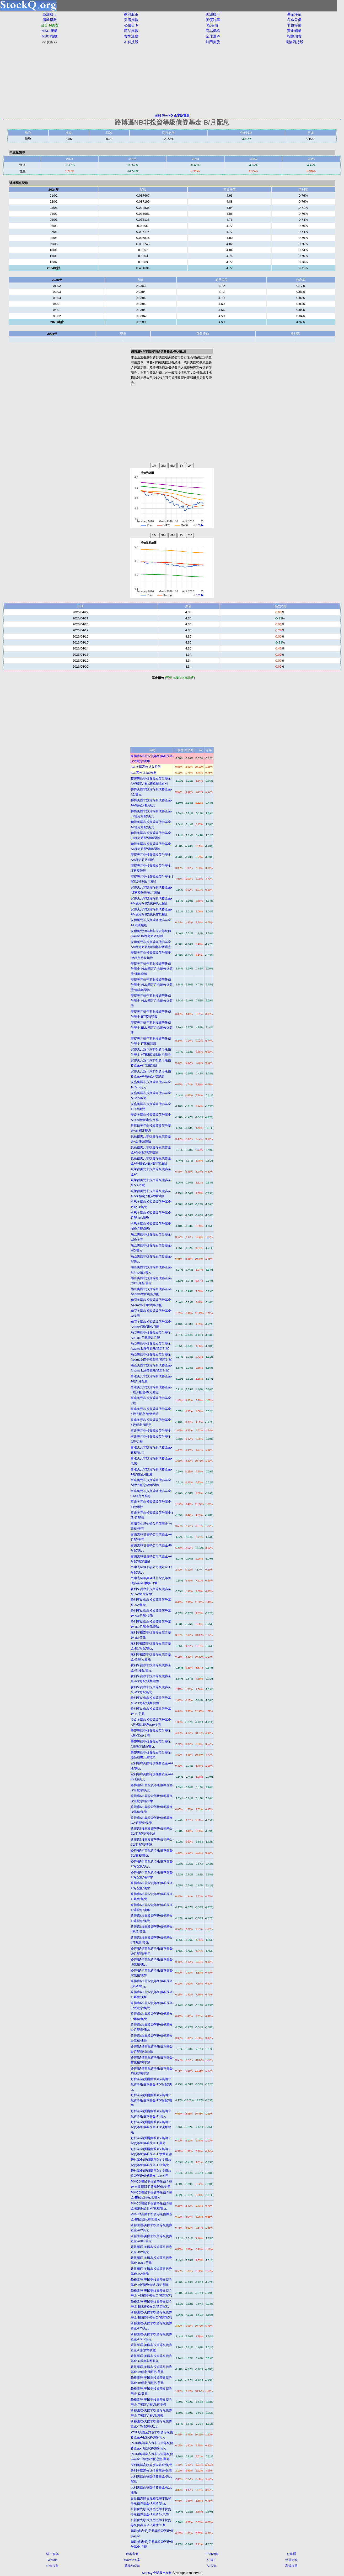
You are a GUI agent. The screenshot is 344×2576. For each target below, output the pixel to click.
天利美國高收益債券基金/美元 (151, 2465)
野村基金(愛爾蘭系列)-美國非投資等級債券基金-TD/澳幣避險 (151, 2127)
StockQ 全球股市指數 (157, 2573)
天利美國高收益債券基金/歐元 (151, 2470)
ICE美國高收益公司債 (146, 767)
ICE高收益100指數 (144, 773)
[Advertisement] (172, 78)
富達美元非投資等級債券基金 (151, 1430)
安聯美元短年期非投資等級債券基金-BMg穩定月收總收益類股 (151, 1028)
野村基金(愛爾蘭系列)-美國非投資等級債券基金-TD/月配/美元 (151, 2084)
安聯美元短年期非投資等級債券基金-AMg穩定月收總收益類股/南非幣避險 (151, 985)
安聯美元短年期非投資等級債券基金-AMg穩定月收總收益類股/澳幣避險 (151, 969)
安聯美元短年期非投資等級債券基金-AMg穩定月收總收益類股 (151, 1001)
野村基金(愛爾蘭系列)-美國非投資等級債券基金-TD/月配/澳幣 (151, 2100)
